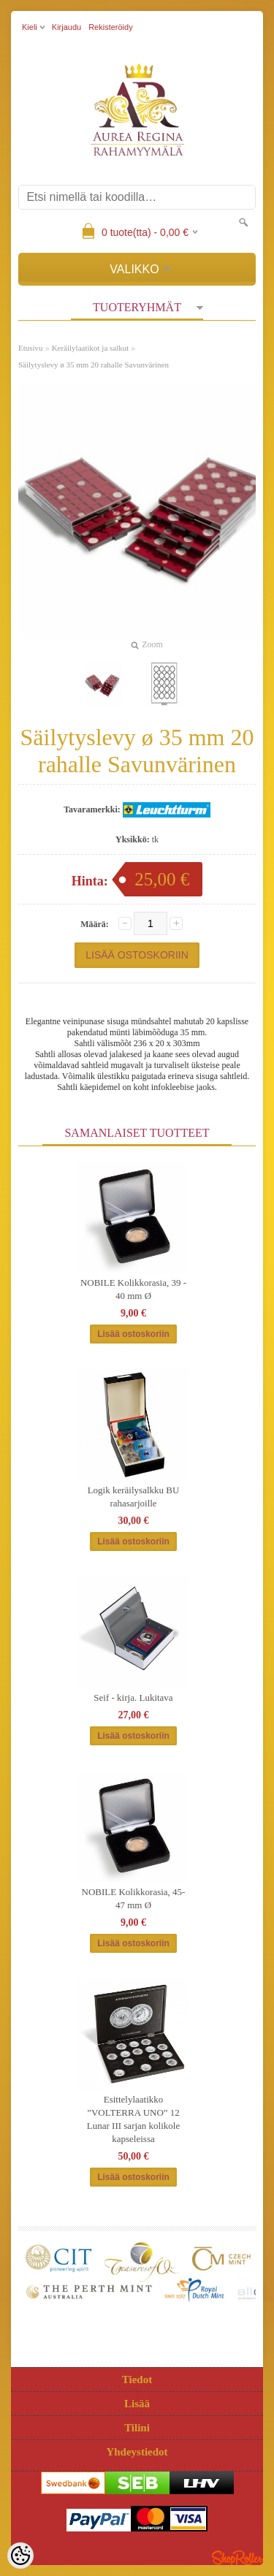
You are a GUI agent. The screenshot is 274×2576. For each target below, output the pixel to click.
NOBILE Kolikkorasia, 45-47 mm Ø (134, 1898)
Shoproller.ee (237, 2557)
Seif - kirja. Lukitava (133, 1697)
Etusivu (30, 347)
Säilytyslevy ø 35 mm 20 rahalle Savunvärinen (93, 364)
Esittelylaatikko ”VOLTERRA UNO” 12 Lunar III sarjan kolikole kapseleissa (133, 2119)
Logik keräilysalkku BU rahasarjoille (134, 1497)
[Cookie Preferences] (20, 2555)
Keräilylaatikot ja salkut (90, 347)
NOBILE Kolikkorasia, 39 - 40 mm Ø (133, 1289)
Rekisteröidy (110, 27)
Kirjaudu (66, 27)
